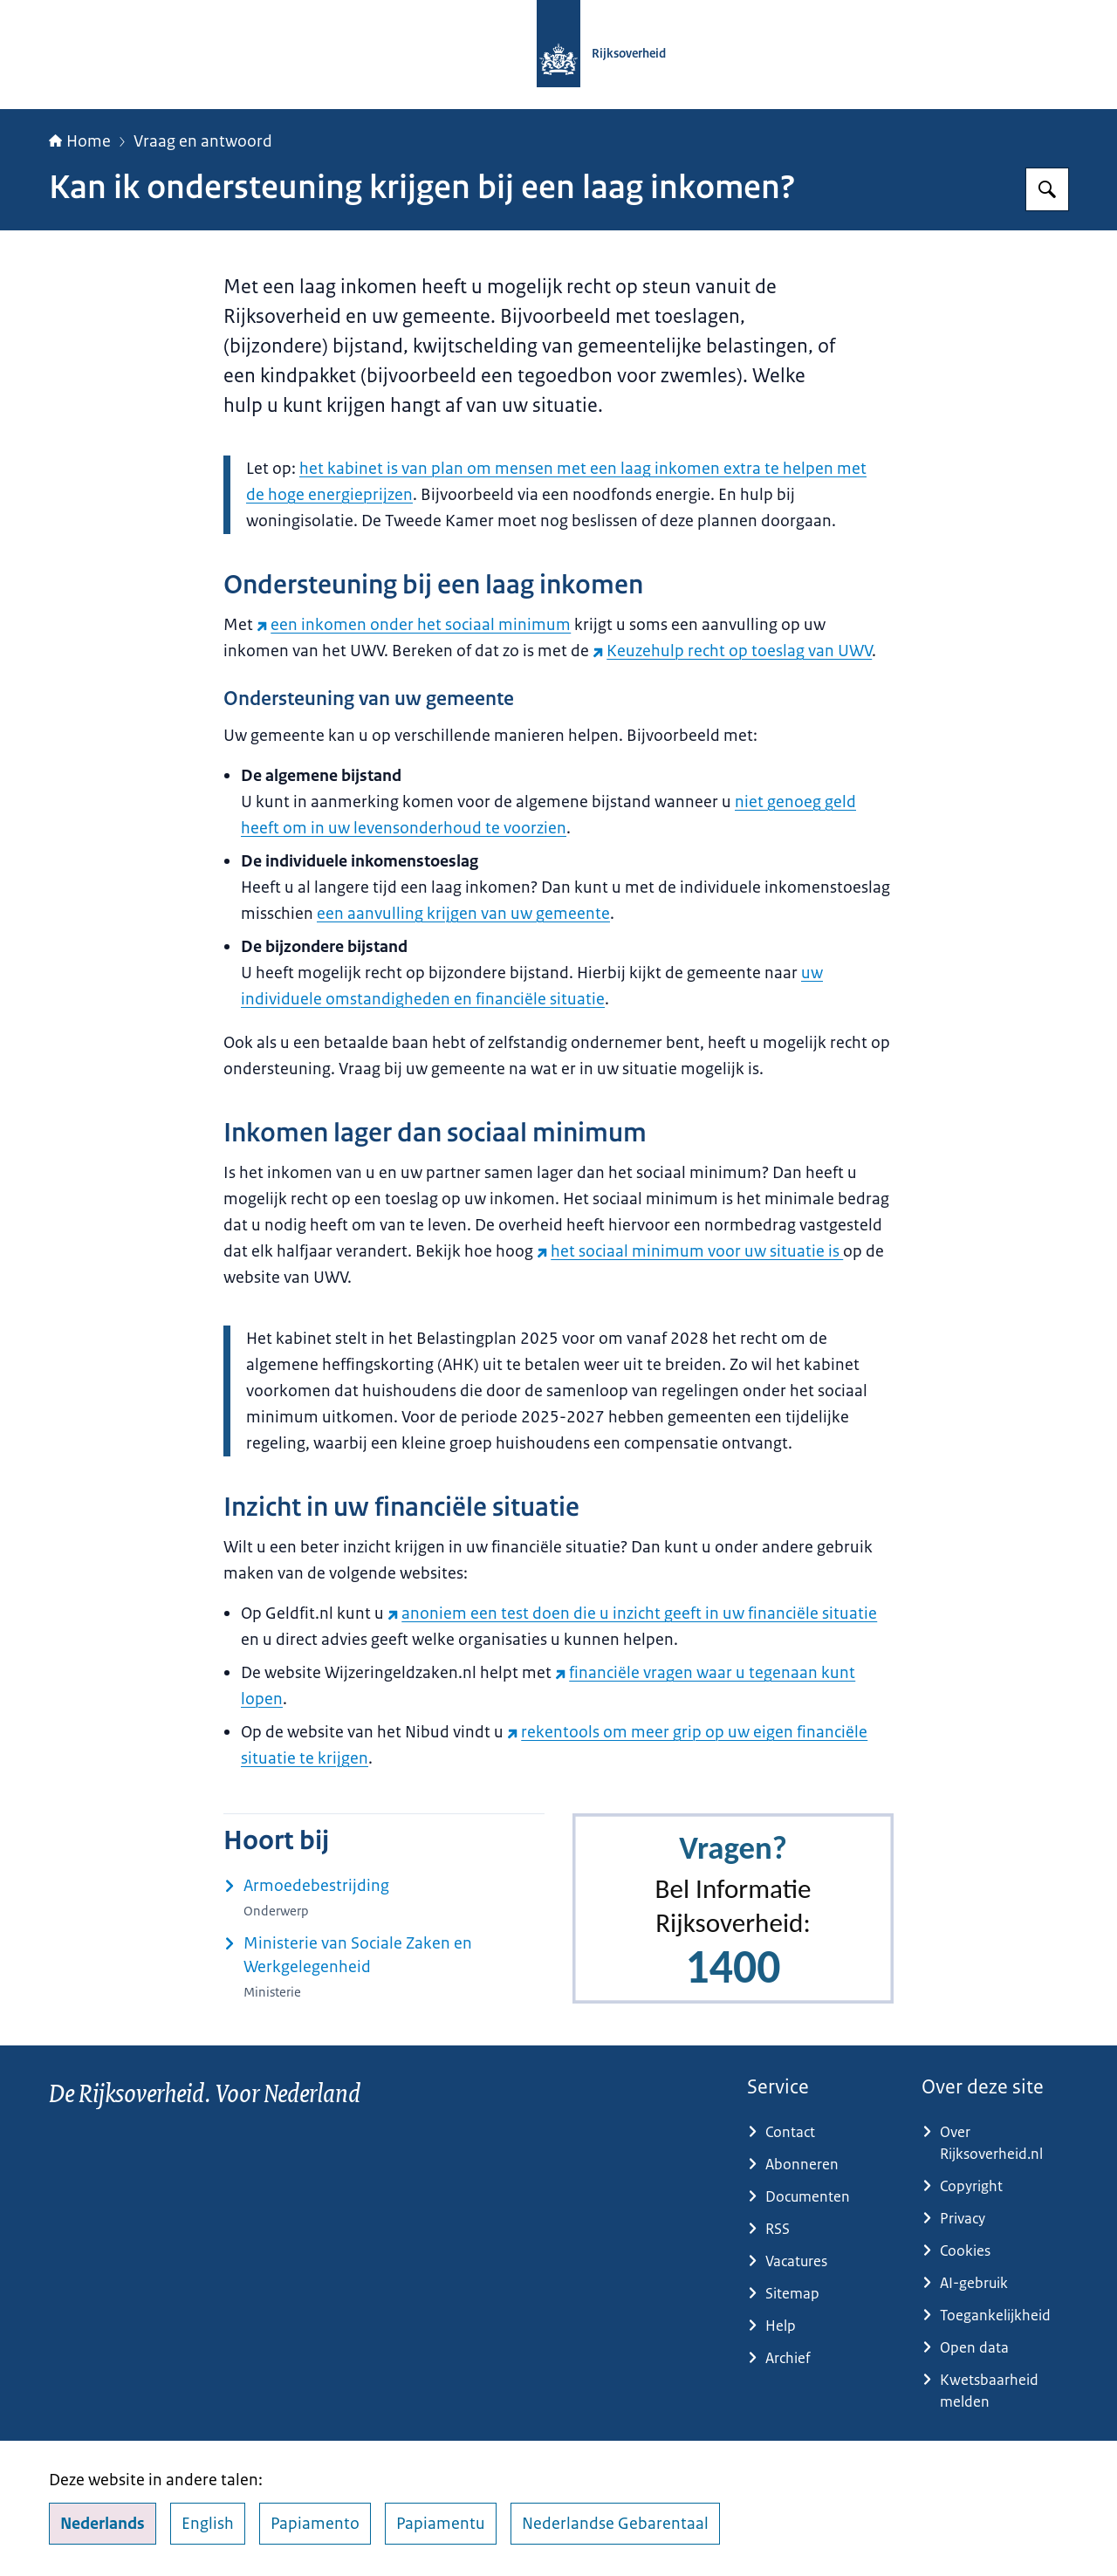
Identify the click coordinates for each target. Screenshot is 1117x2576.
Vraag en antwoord (203, 141)
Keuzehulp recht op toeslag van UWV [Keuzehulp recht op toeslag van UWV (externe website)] (732, 651)
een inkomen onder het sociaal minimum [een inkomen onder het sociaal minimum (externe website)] (414, 624)
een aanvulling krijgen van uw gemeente (463, 913)
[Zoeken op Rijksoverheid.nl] (1047, 189)
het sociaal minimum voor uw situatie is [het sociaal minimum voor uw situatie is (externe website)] (690, 1251)
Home (80, 141)
